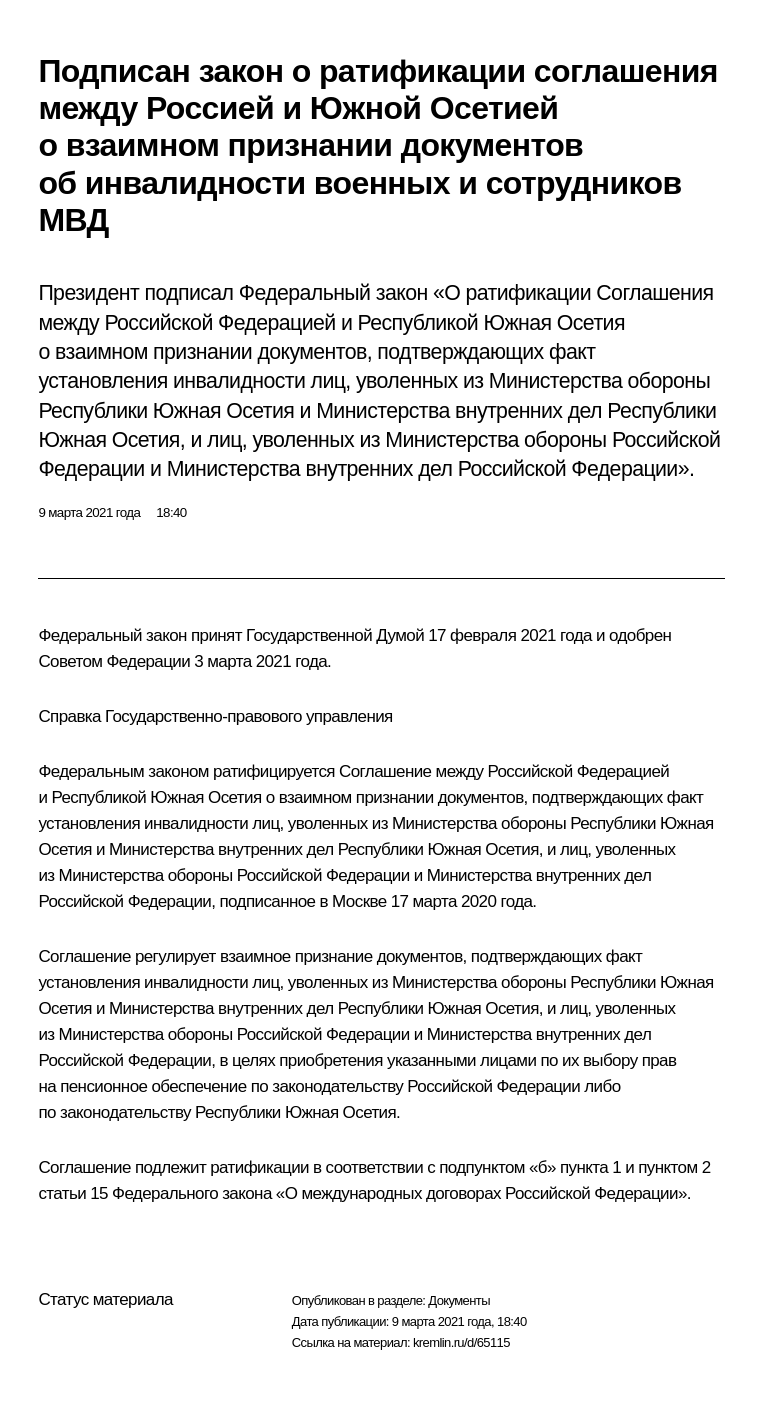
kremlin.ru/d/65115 (461, 1342)
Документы (459, 1300)
